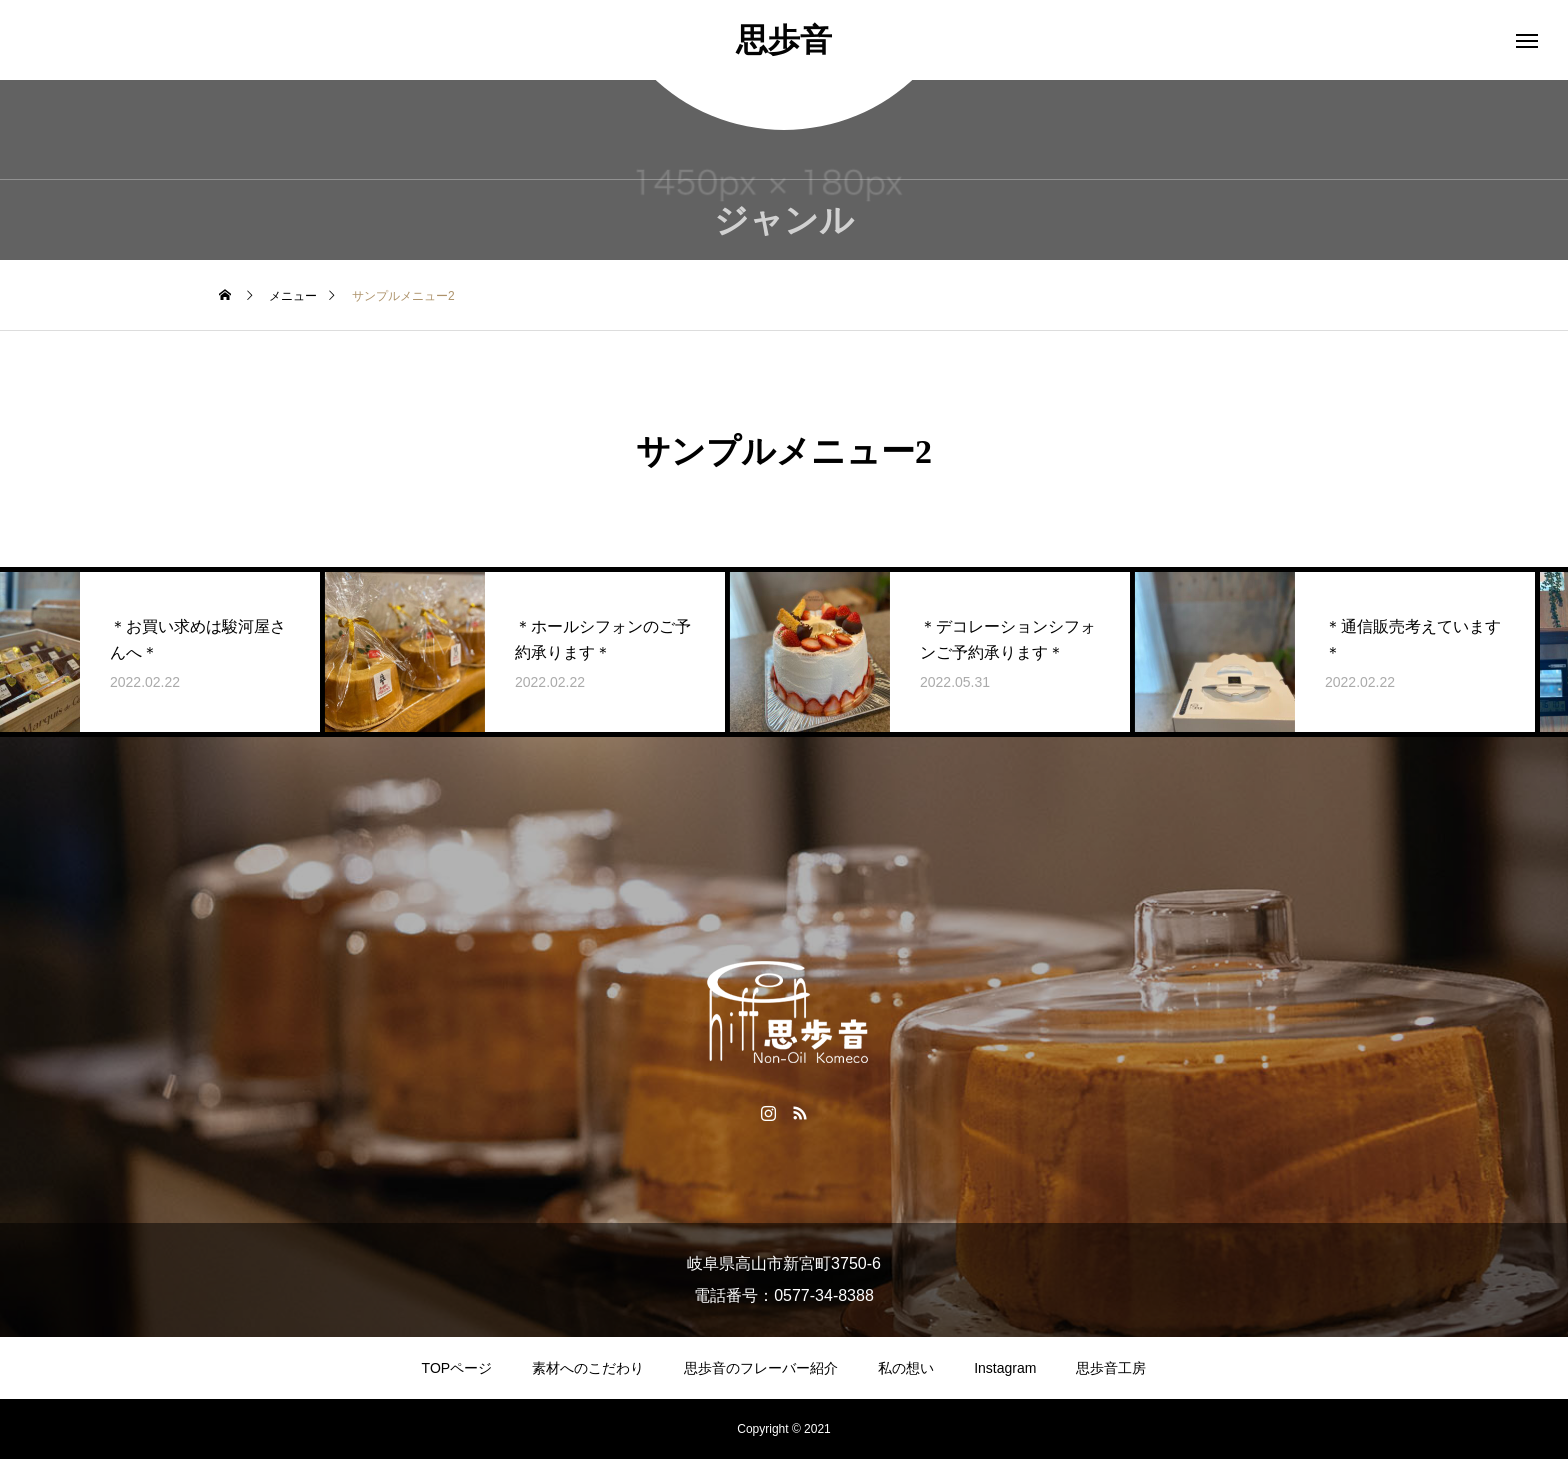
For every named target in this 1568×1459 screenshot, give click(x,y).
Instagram (1005, 1368)
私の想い (906, 1368)
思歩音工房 (1111, 1368)
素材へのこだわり (588, 1368)
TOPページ (457, 1368)
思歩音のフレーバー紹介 (761, 1368)
